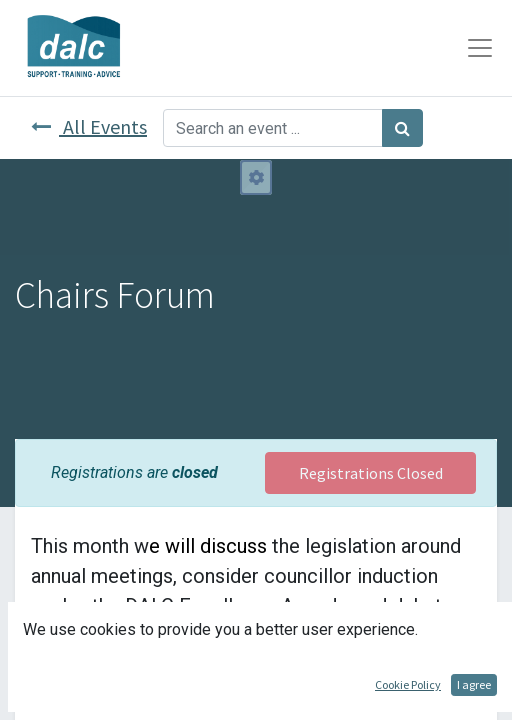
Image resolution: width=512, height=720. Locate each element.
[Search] (402, 128)
